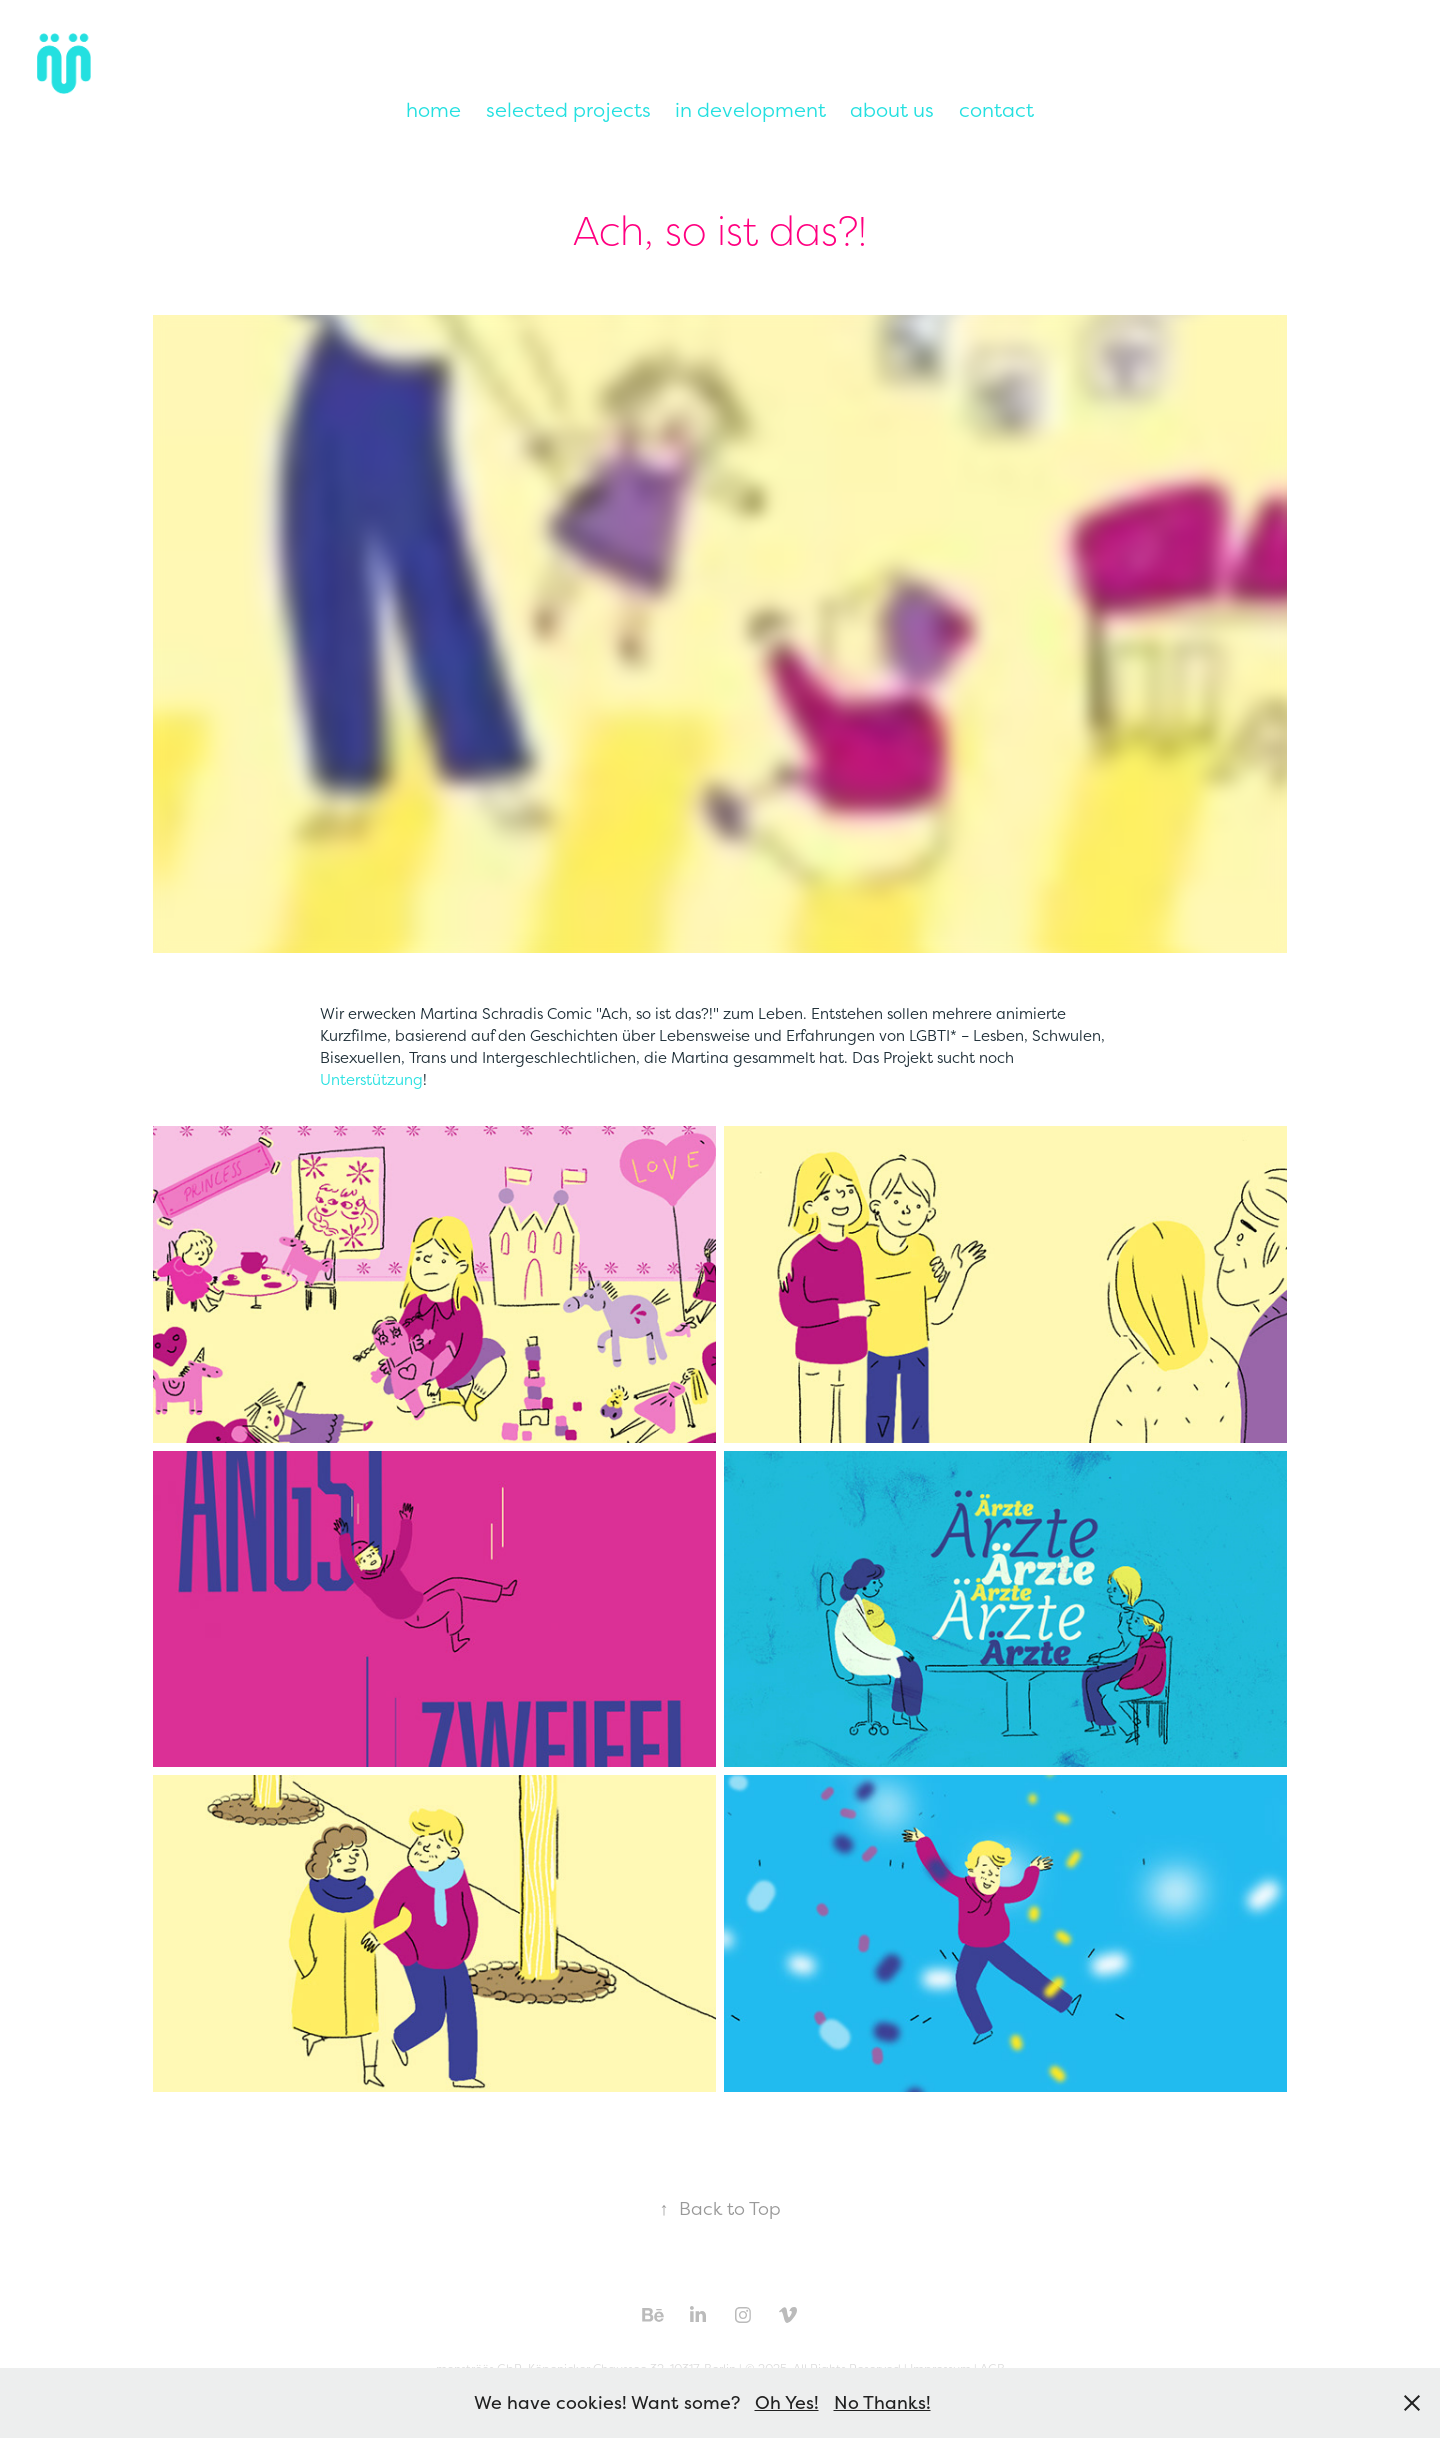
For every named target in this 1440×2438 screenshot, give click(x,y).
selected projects (568, 109)
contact (996, 109)
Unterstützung (371, 1079)
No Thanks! (882, 2402)
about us (892, 109)
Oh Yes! (787, 2402)
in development (750, 109)
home (433, 109)
